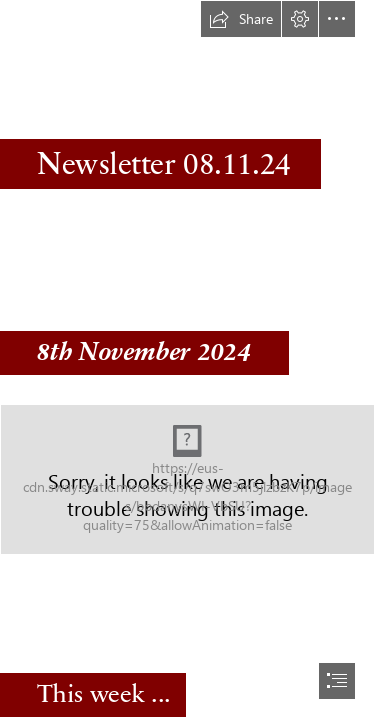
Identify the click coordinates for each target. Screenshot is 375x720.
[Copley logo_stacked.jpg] (187, 479)
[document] (187, 360)
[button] (241, 19)
